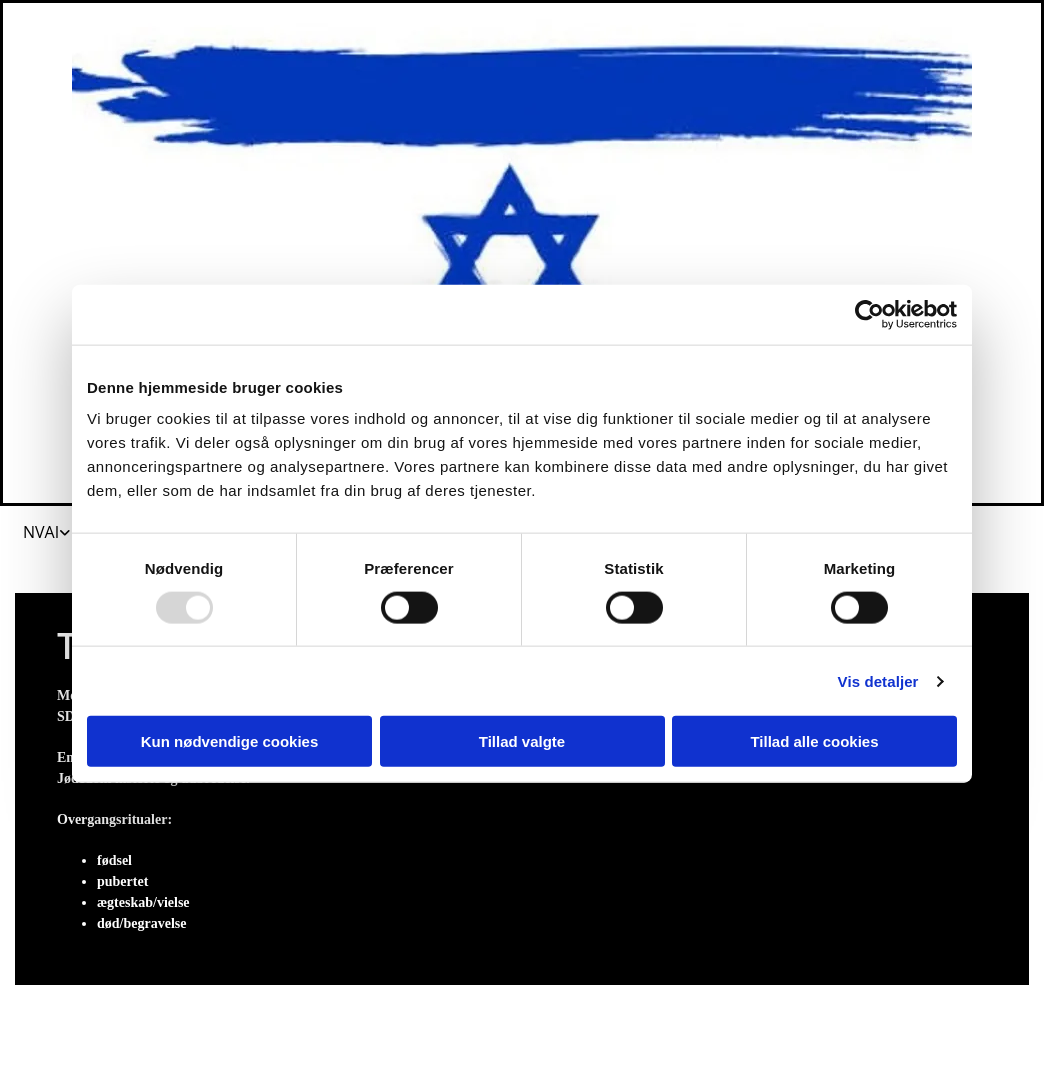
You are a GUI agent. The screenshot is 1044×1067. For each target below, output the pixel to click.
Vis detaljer (878, 680)
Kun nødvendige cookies (230, 741)
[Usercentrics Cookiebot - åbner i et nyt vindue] (869, 314)
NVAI (41, 532)
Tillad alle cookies (814, 741)
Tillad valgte (522, 741)
